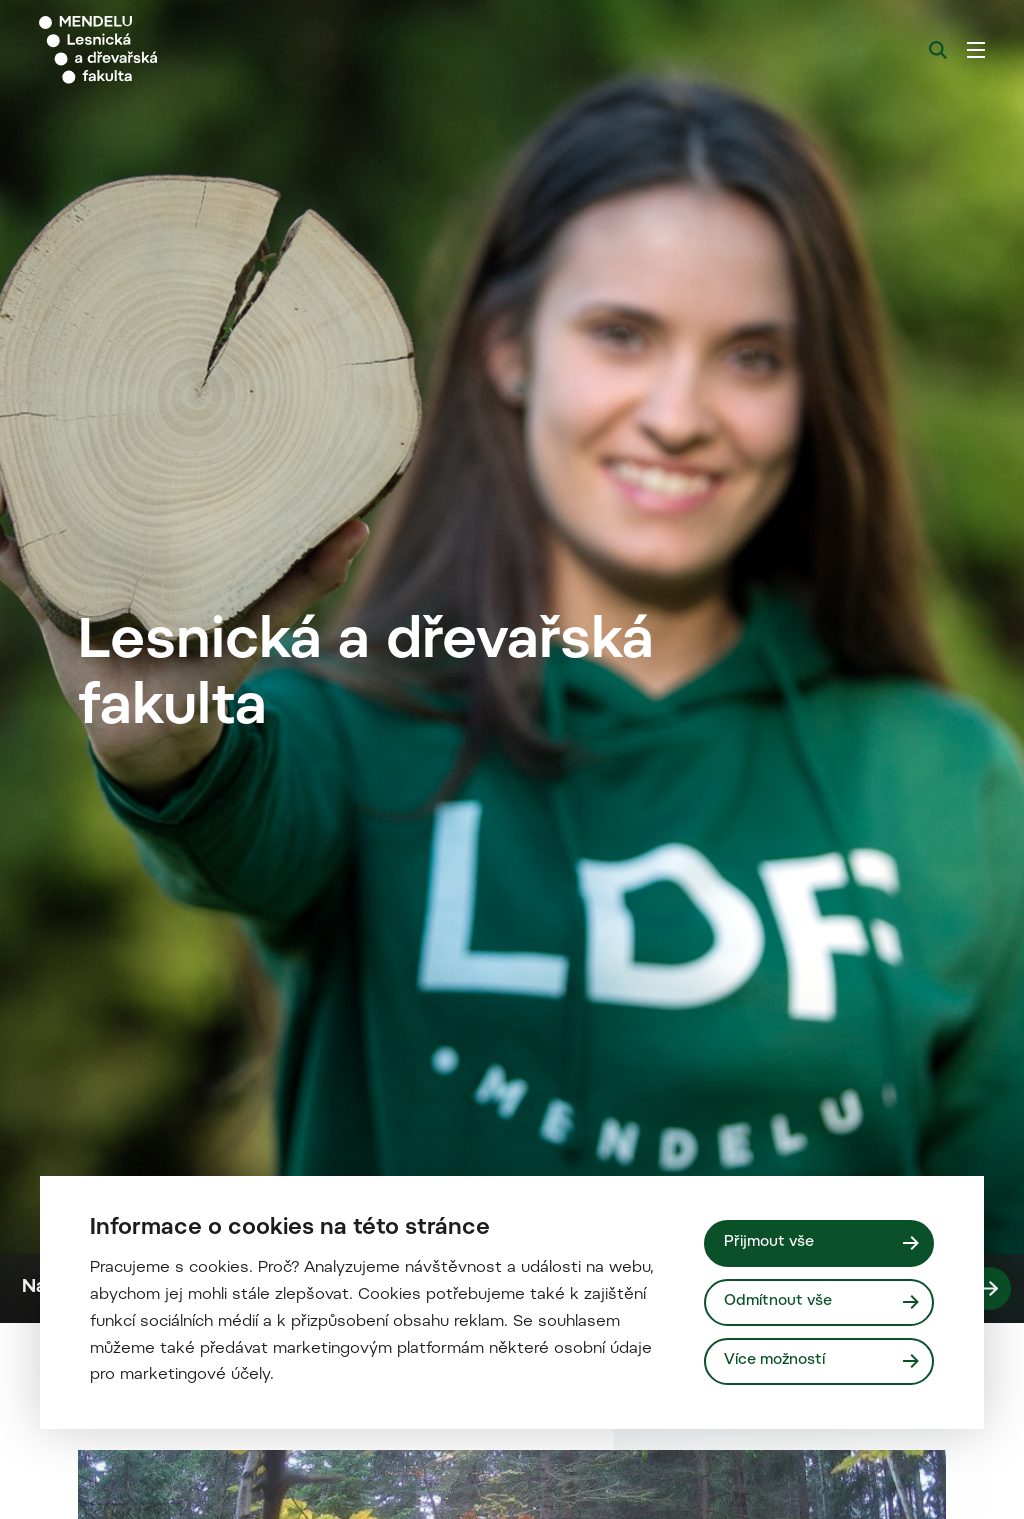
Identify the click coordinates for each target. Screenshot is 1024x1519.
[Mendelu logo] (148, 50)
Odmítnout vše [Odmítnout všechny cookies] (779, 1301)
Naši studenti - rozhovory (517, 1484)
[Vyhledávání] (938, 50)
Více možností (775, 1360)
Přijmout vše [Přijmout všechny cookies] (770, 1242)
